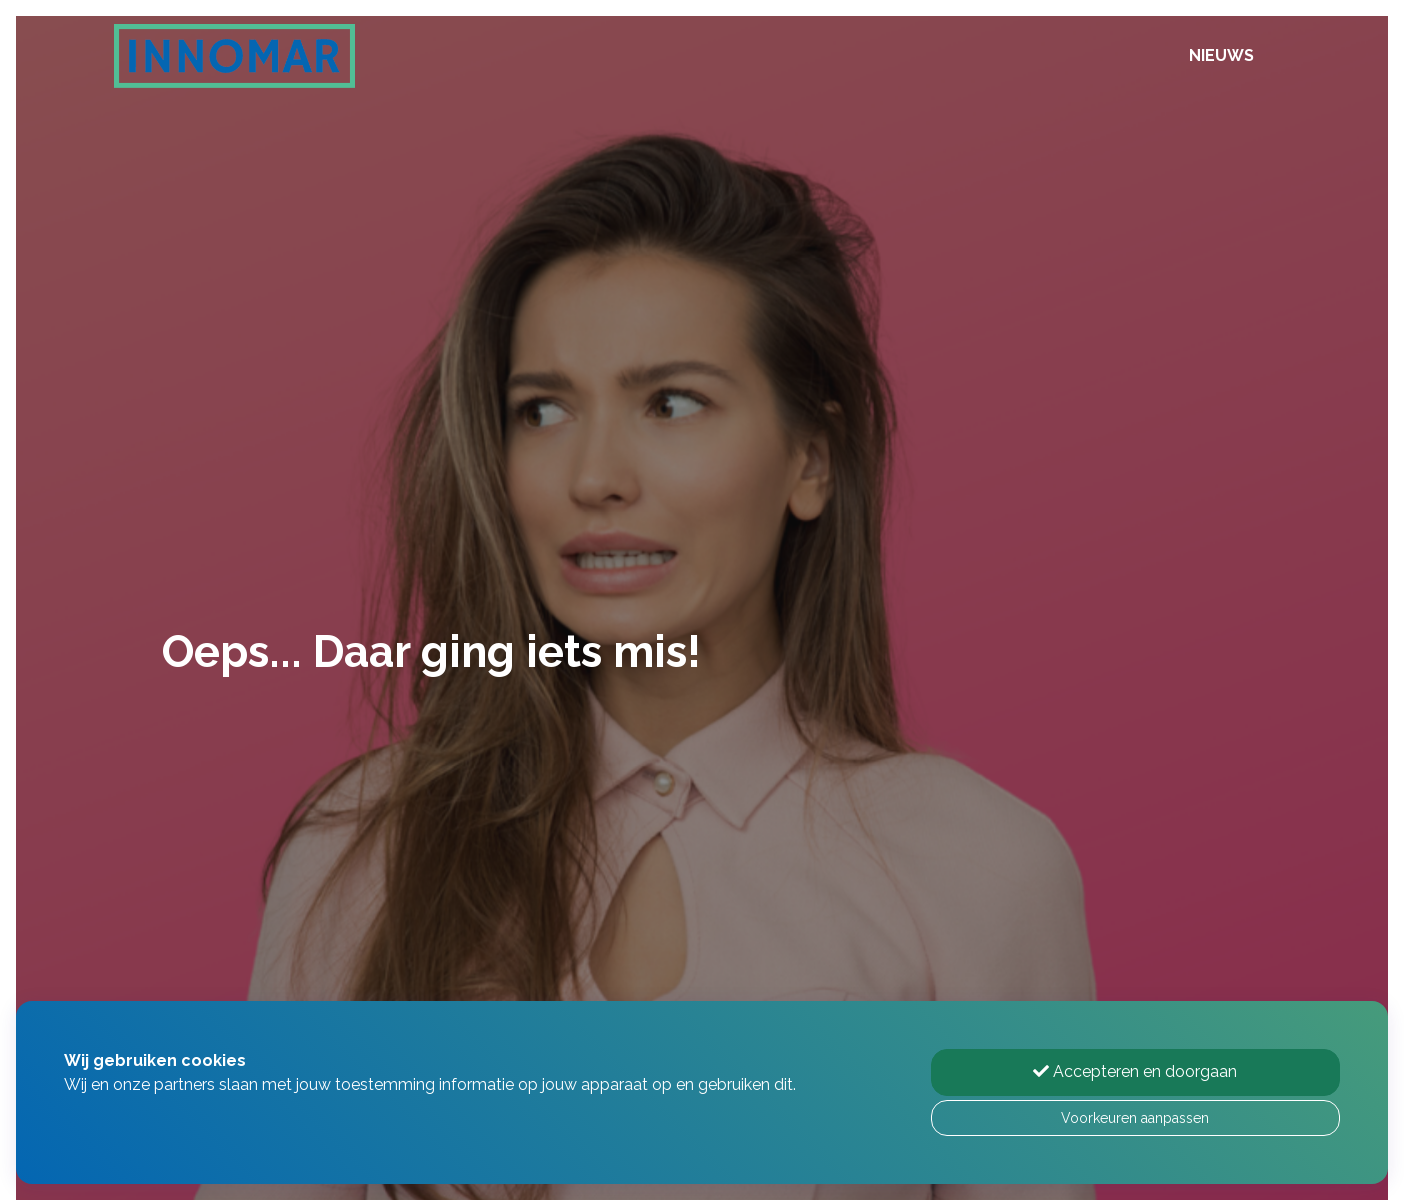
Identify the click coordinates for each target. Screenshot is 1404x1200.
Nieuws (1221, 55)
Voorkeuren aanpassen (1135, 1118)
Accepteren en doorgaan (1135, 1071)
